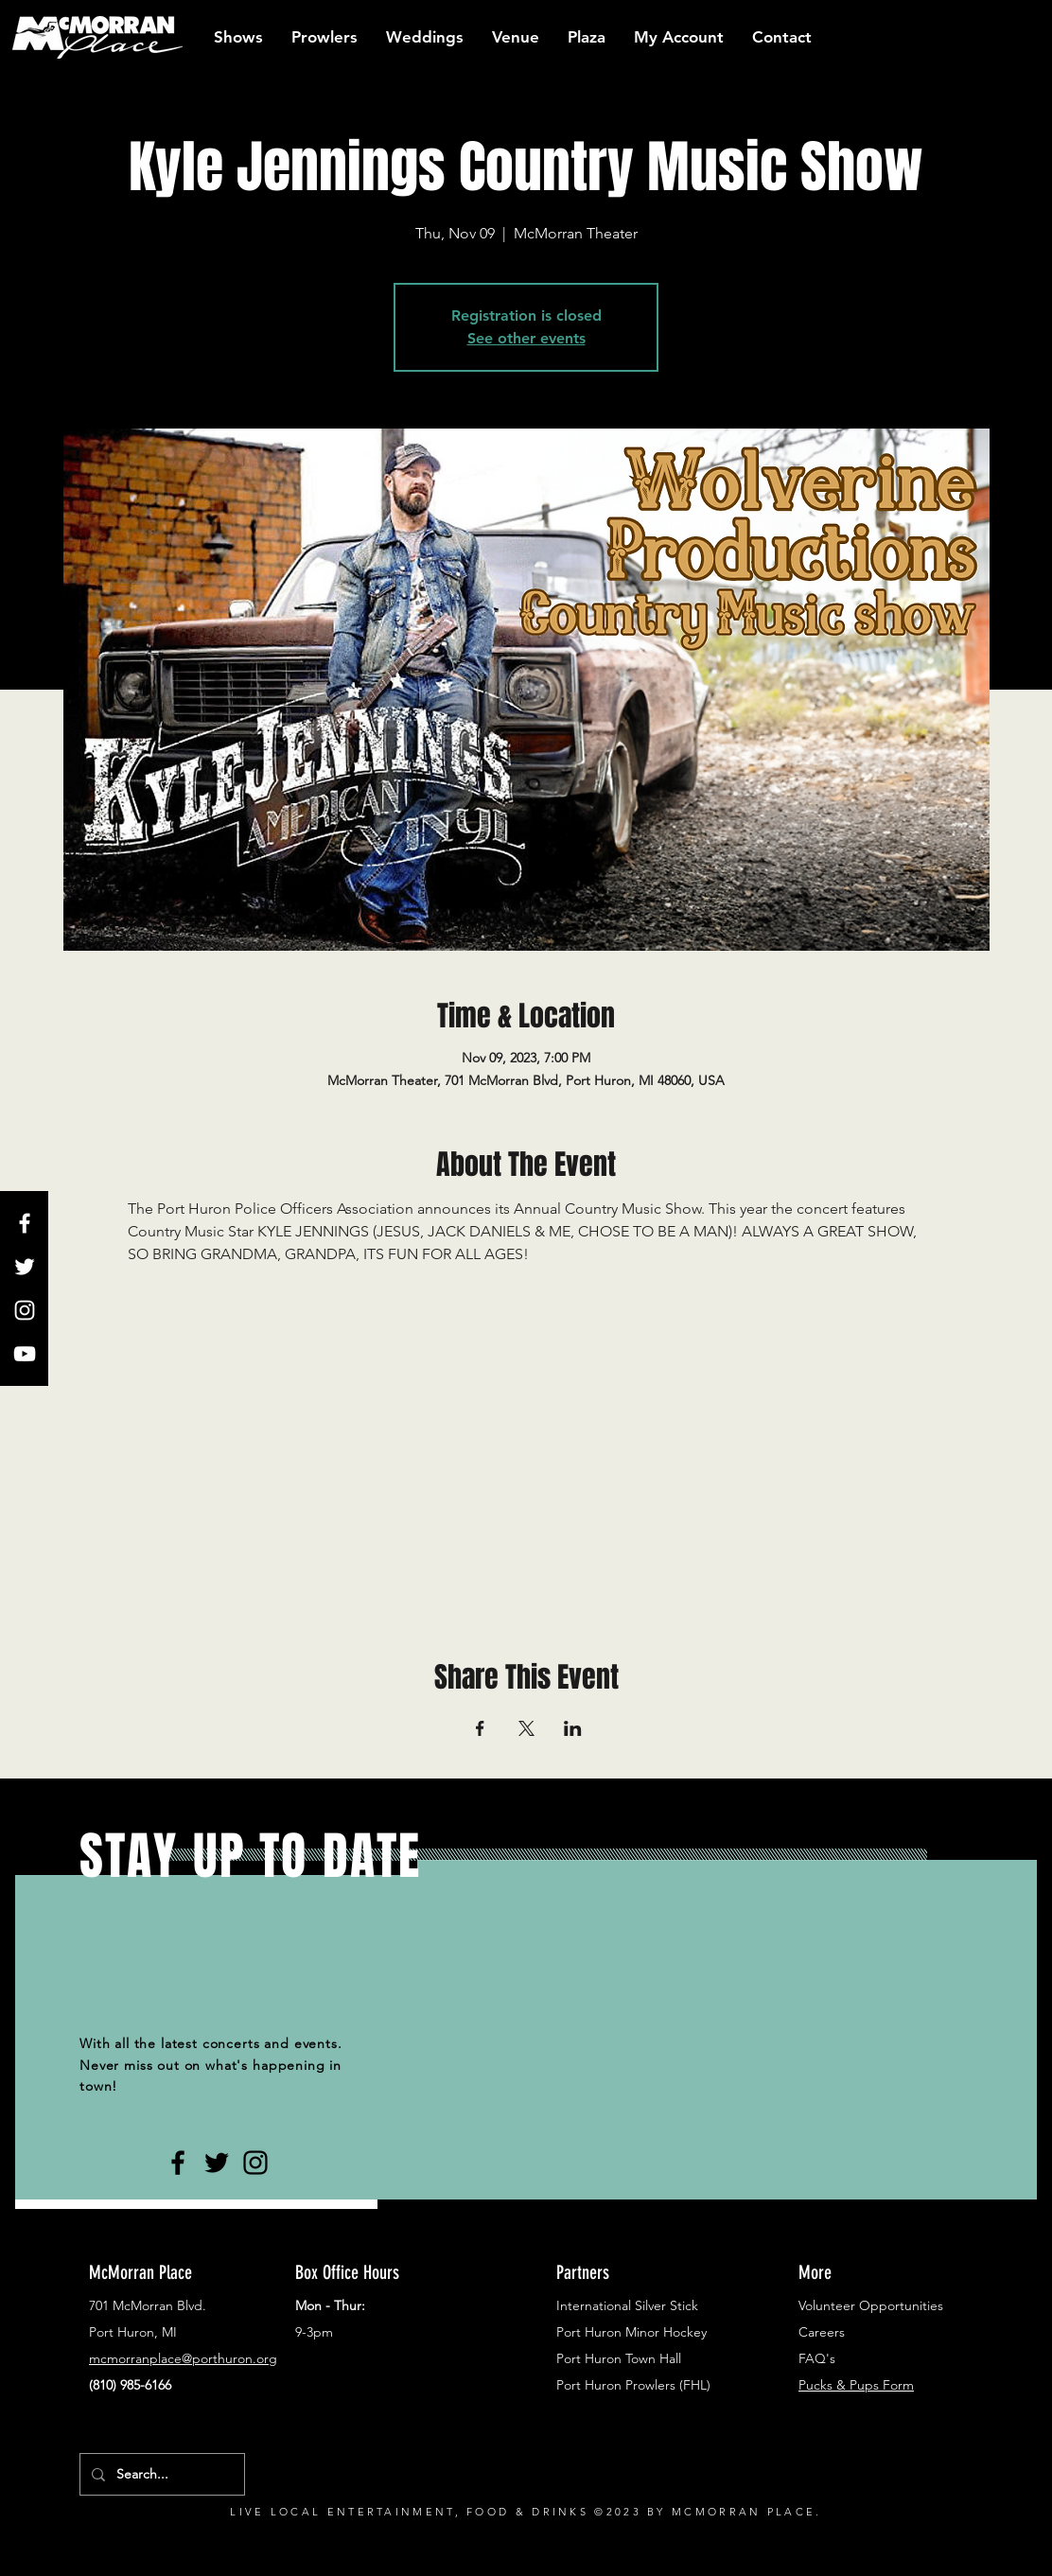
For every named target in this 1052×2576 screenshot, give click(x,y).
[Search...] (160, 2474)
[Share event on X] (526, 1728)
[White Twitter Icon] (24, 1266)
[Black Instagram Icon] (255, 2163)
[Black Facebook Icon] (178, 2163)
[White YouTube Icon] (24, 1354)
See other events (526, 338)
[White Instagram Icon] (24, 1310)
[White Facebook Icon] (24, 1223)
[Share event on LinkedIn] (573, 1728)
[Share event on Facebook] (480, 1728)
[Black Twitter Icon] (217, 2163)
